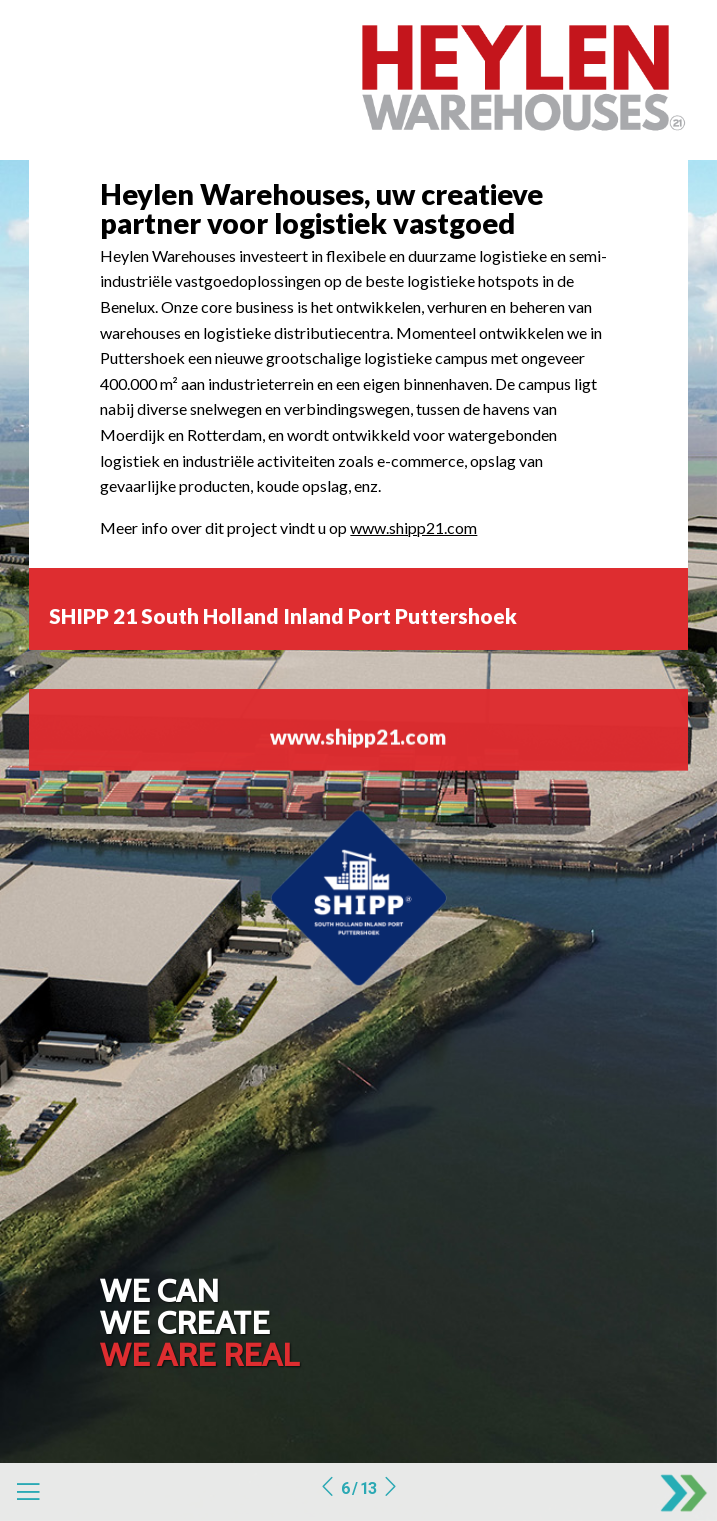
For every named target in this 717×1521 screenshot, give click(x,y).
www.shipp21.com (413, 527)
